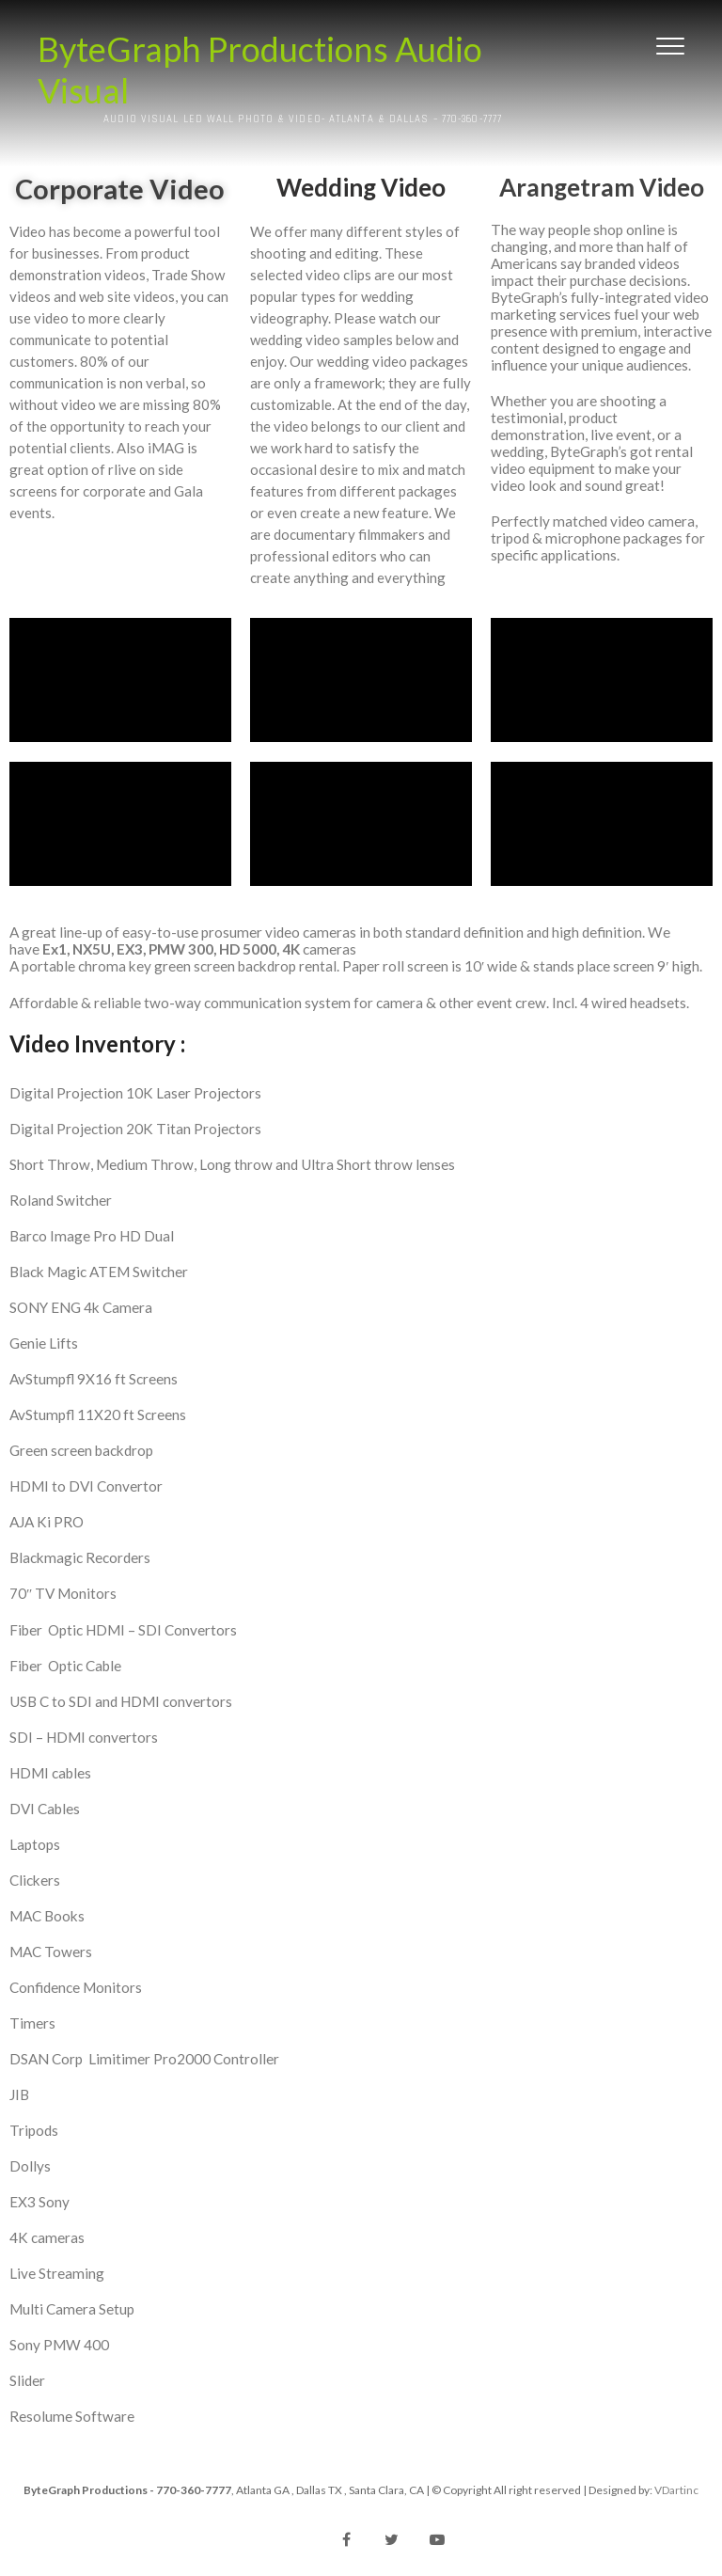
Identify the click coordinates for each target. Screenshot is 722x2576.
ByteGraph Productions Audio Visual (260, 69)
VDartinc (676, 2490)
